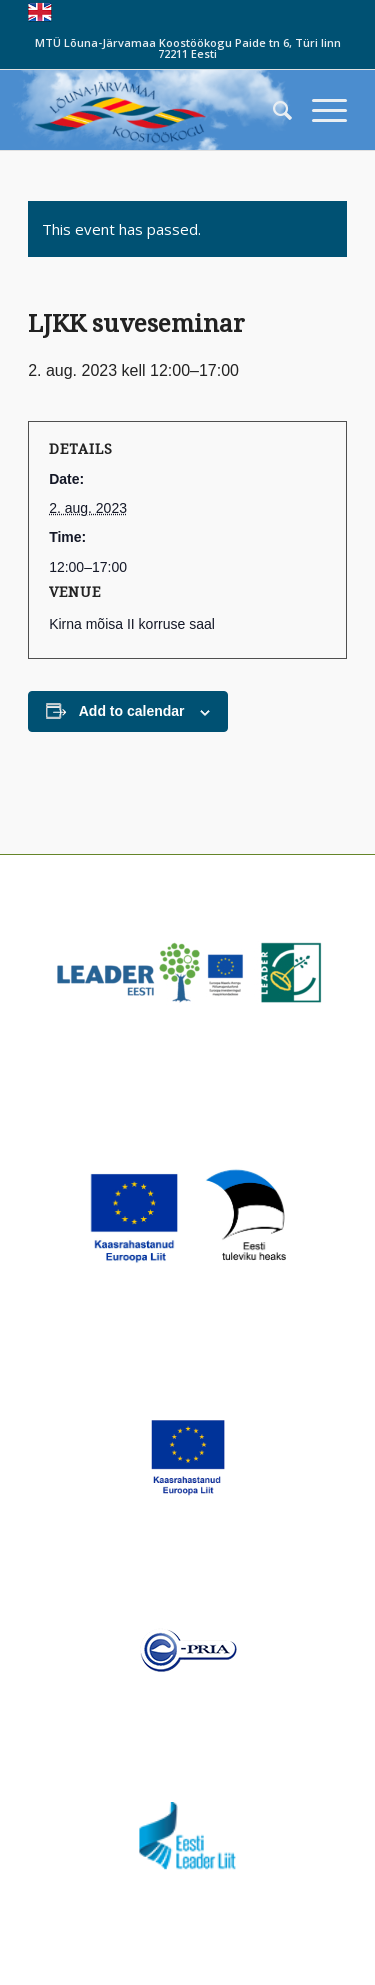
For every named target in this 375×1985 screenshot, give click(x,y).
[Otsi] (272, 110)
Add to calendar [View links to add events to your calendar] (132, 711)
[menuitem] (272, 110)
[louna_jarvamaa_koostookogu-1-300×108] (155, 110)
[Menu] (319, 110)
